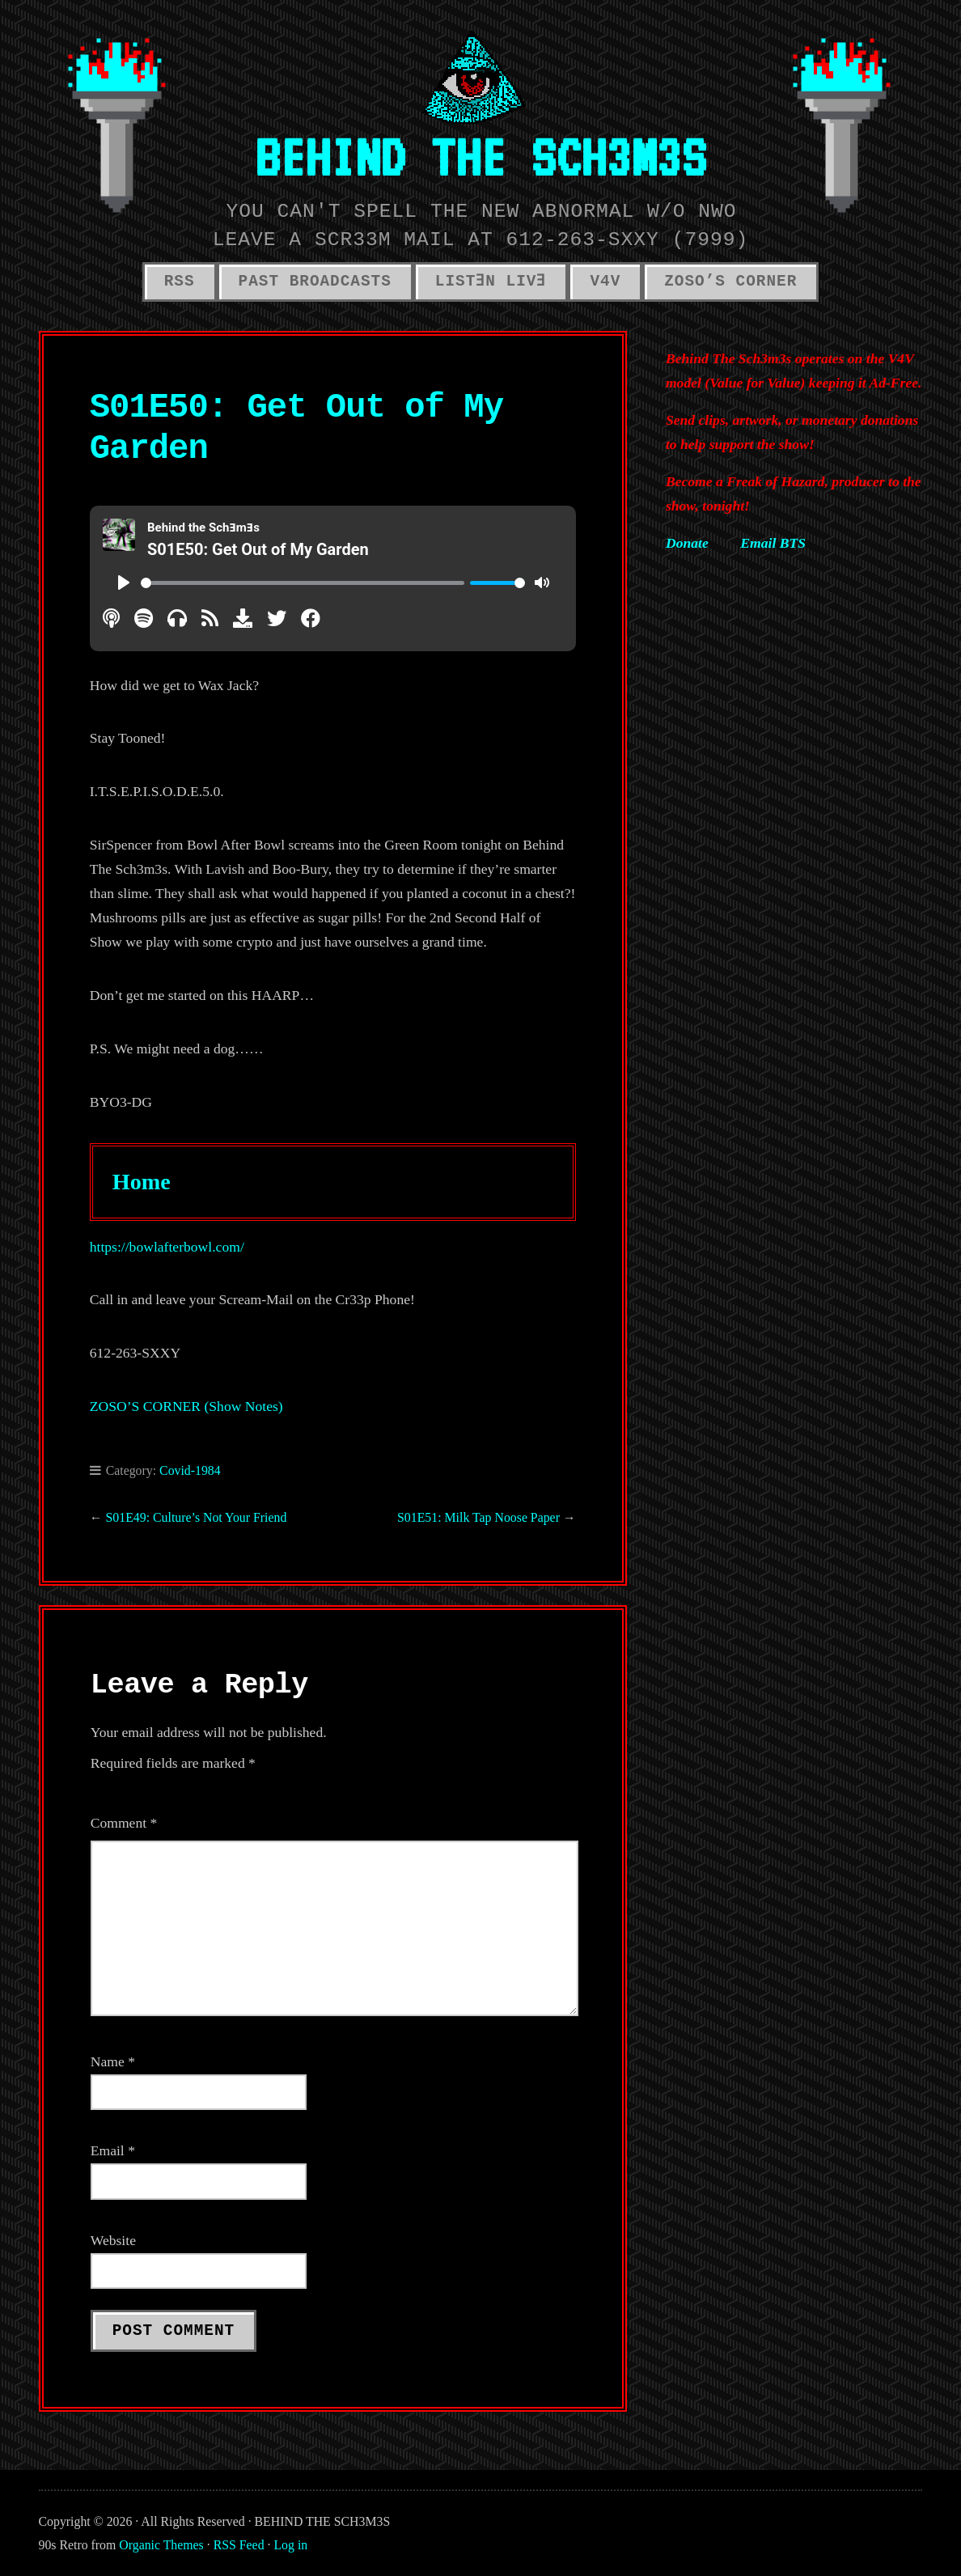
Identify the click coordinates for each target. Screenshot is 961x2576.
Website (113, 2240)
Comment (124, 1823)
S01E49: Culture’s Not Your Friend (196, 1517)
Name (113, 2061)
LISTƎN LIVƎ (491, 281)
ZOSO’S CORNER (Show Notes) (186, 1406)
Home (141, 1181)
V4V (605, 281)
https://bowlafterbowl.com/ (167, 1247)
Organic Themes (161, 2545)
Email (113, 2150)
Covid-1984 (190, 1470)
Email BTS (773, 543)
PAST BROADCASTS (315, 281)
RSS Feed (239, 2545)
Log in (290, 2545)
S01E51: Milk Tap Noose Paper (478, 1517)
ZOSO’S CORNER (730, 281)
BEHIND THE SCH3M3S (480, 156)
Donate (687, 543)
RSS (179, 281)
